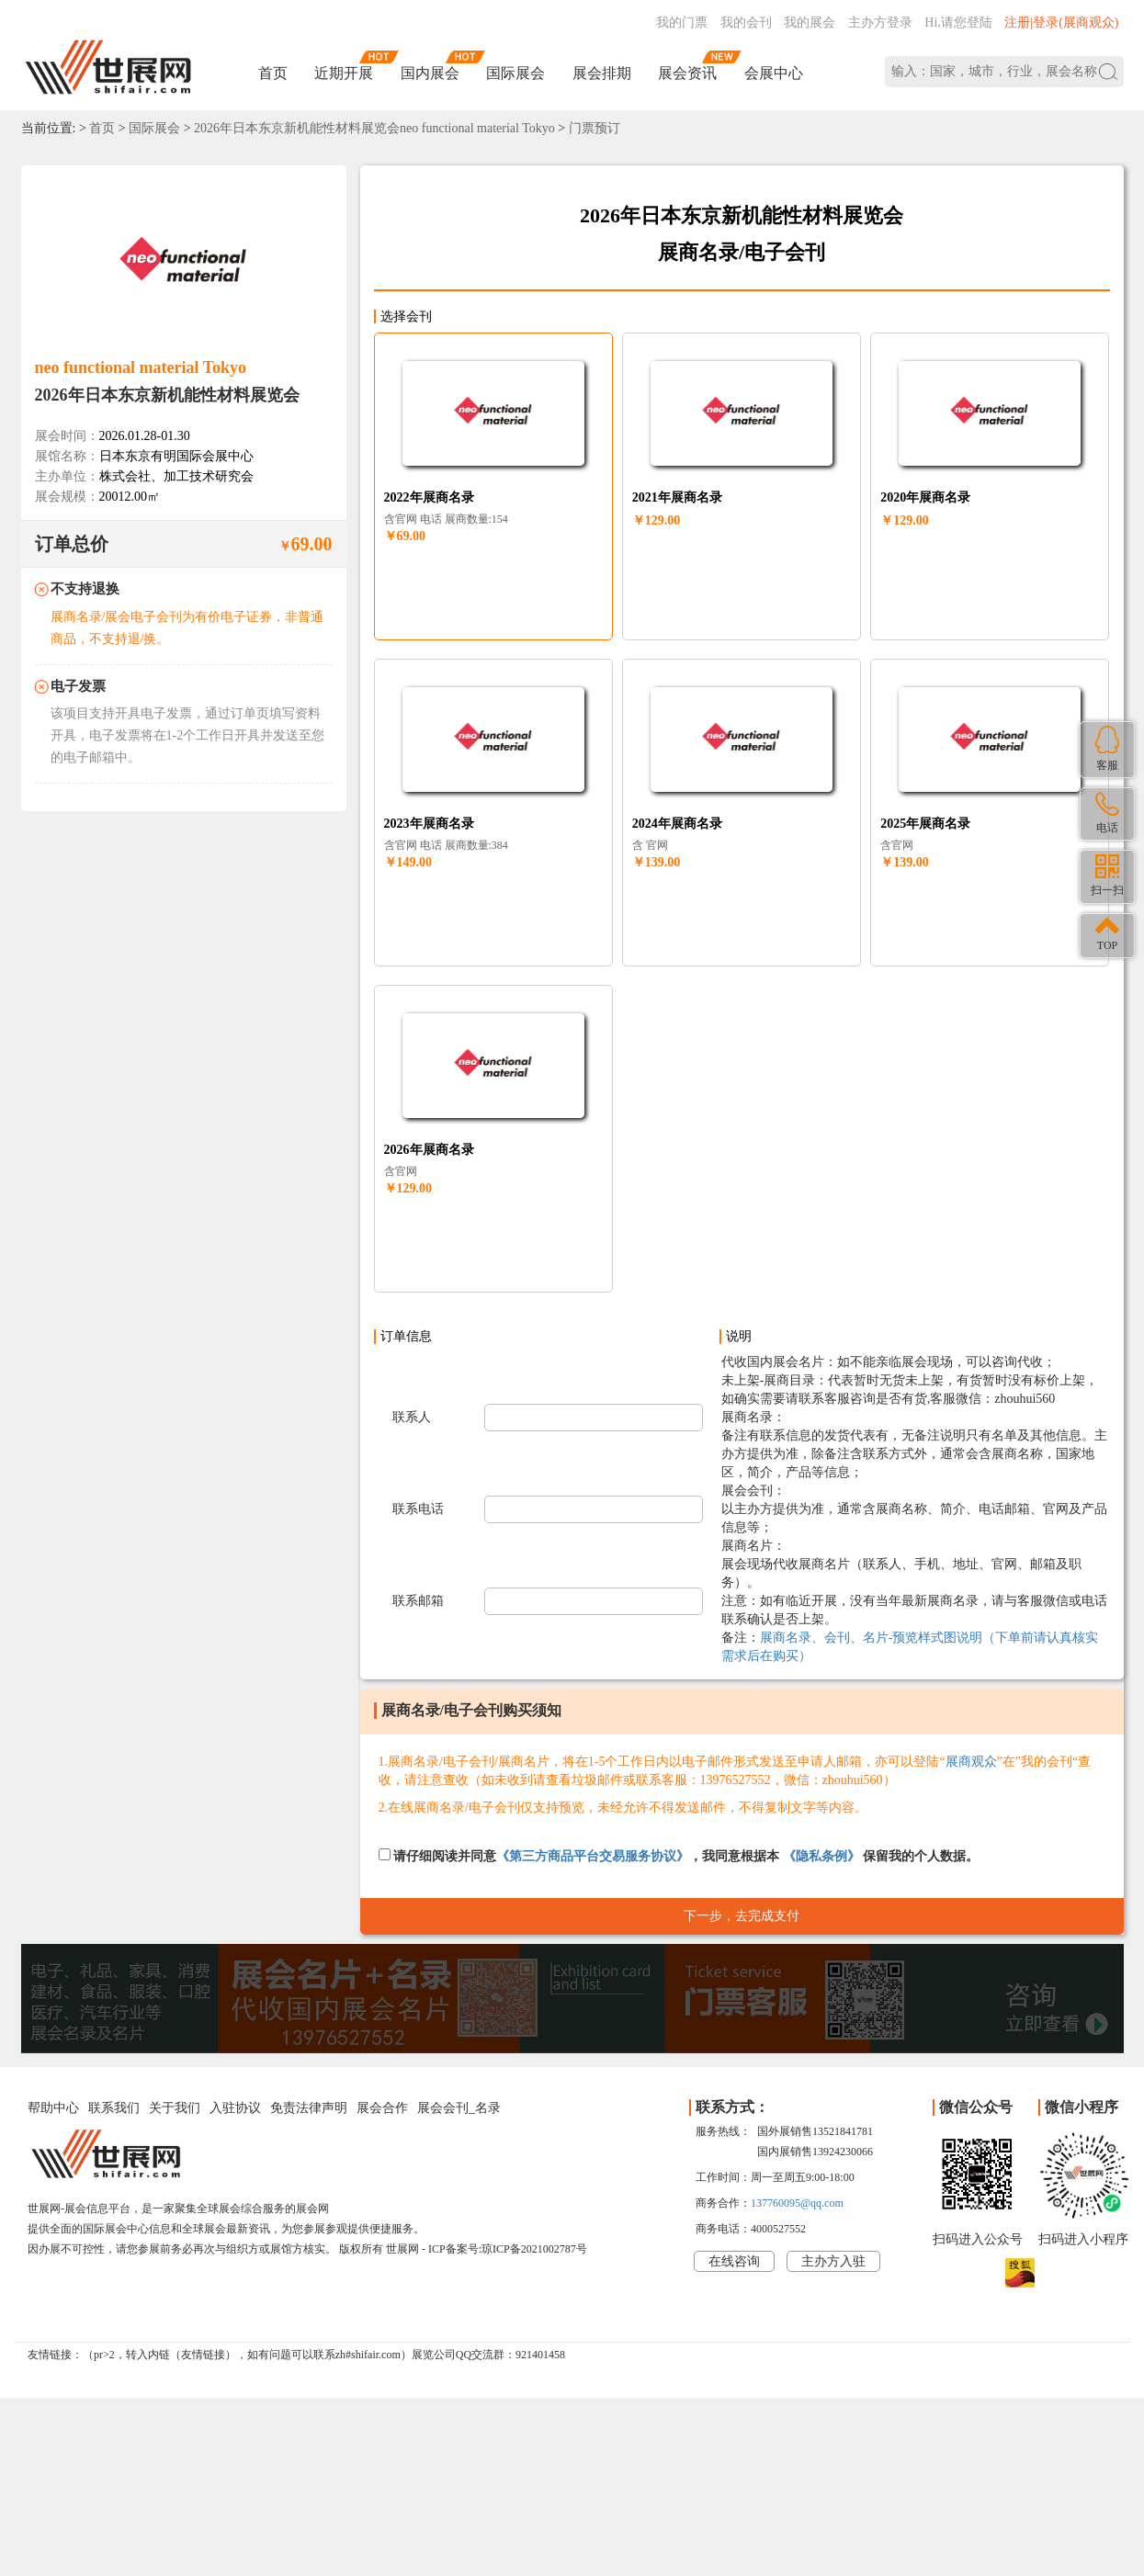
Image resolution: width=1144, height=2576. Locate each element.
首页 (273, 73)
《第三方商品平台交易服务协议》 (592, 1856)
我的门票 (682, 22)
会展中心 (773, 73)
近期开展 (343, 73)
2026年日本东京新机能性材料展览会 (167, 395)
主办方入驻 (833, 2261)
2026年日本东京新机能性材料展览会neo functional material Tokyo (374, 128)
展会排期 (601, 73)
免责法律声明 (308, 2108)
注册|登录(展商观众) (1061, 22)
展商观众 (971, 1761)
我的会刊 (746, 22)
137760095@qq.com (797, 2203)
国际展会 (515, 73)
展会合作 (382, 2108)
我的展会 (809, 22)
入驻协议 (235, 2108)
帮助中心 (53, 2108)
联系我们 (114, 2108)
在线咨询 (734, 2261)
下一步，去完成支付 (741, 1916)
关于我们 (174, 2108)
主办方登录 (880, 22)
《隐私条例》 (821, 1856)
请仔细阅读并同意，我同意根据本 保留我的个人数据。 (679, 1855)
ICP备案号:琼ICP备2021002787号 (507, 2249)
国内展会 (430, 73)
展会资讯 (687, 73)
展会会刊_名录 (459, 2108)
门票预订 (594, 128)
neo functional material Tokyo (141, 367)
